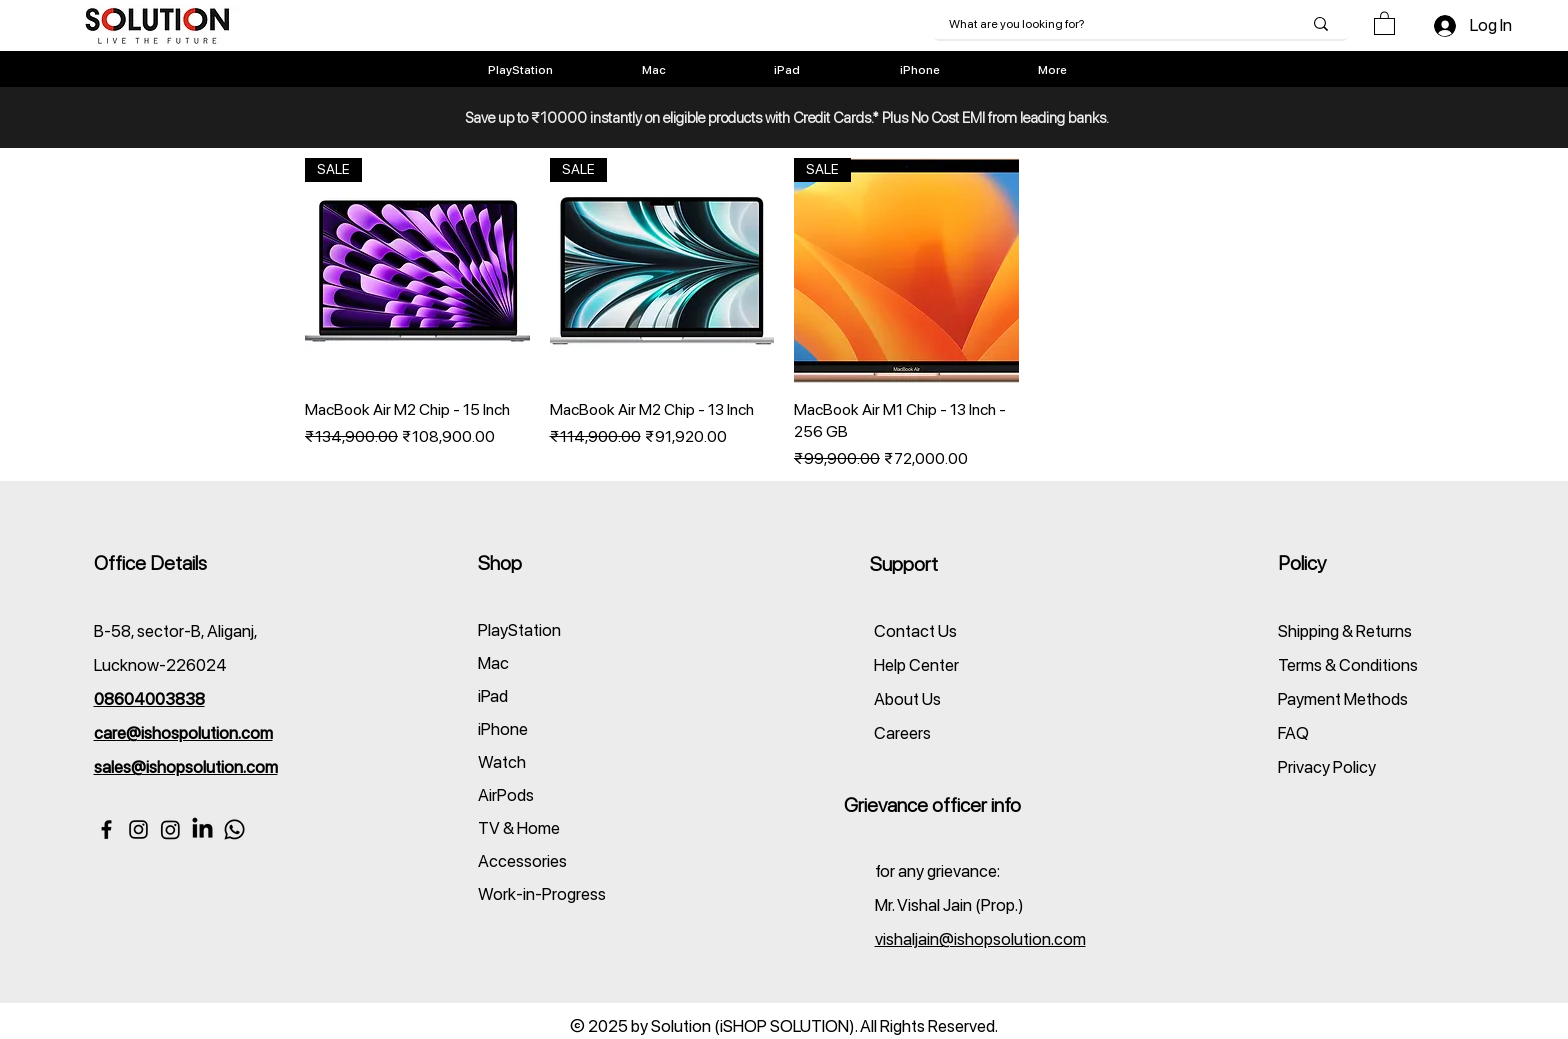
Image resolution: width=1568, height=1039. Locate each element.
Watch (502, 762)
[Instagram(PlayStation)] (170, 829)
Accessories (522, 861)
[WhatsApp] (234, 829)
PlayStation (519, 630)
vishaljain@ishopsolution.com (980, 939)
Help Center (916, 665)
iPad (493, 696)
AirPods (506, 795)
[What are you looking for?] (1110, 24)
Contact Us (915, 631)
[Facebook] (106, 829)
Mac (493, 663)
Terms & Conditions (1348, 665)
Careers (902, 733)
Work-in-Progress (542, 894)
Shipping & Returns (1345, 631)
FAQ (1293, 733)
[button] (1384, 22)
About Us (907, 699)
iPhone (503, 729)
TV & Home (519, 828)
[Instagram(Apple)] (138, 829)
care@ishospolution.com (183, 733)
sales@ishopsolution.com (186, 767)
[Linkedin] (202, 829)
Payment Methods (1344, 699)
